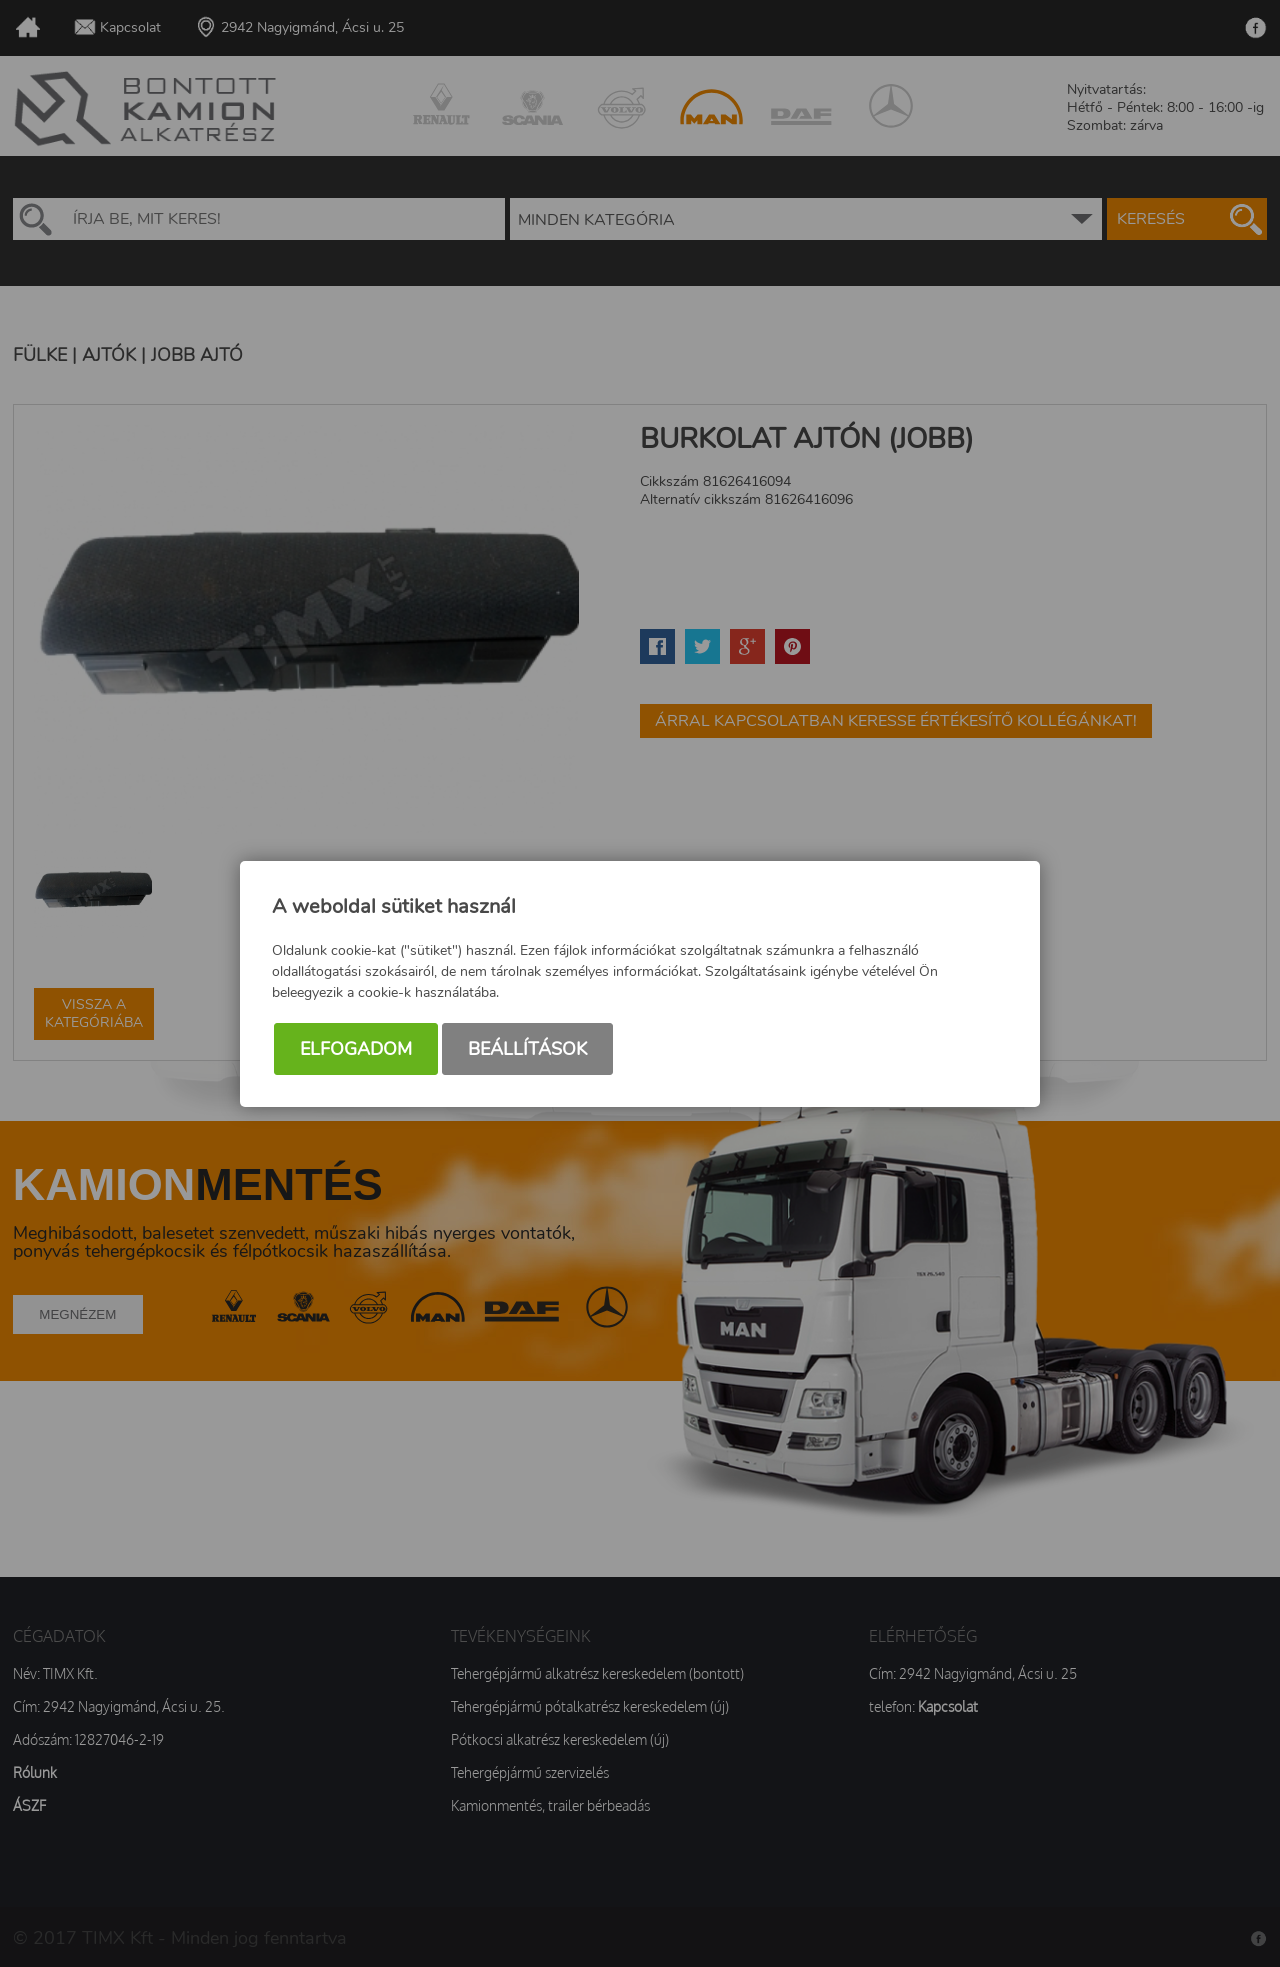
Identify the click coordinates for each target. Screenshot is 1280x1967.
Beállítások (527, 1049)
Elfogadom (356, 1049)
